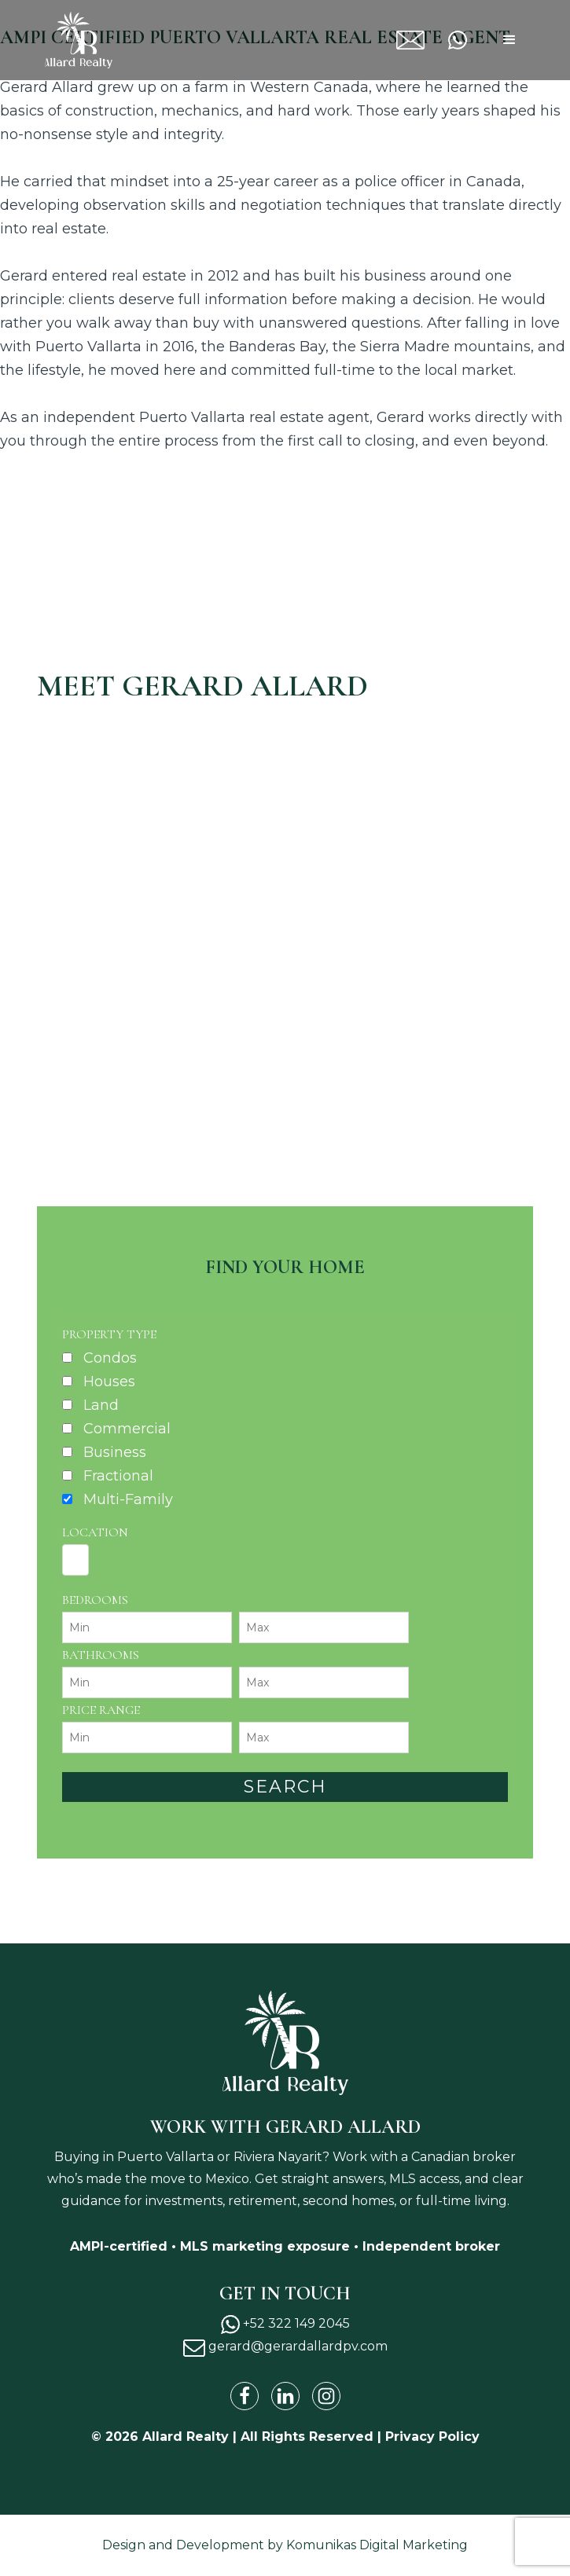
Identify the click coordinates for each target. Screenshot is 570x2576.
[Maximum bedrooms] (324, 1627)
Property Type (109, 1334)
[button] (509, 40)
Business (114, 1452)
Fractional (118, 1475)
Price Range (101, 1710)
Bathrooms (100, 1655)
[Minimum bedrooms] (147, 1627)
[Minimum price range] (147, 1737)
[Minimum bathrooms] (147, 1682)
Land (101, 1405)
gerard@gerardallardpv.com (427, 32)
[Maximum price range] (324, 1737)
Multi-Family (128, 1499)
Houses (109, 1381)
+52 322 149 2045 (468, 41)
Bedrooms (95, 1600)
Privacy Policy (432, 2436)
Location (95, 1532)
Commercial (127, 1428)
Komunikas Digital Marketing (377, 2544)
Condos (110, 1358)
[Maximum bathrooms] (324, 1682)
